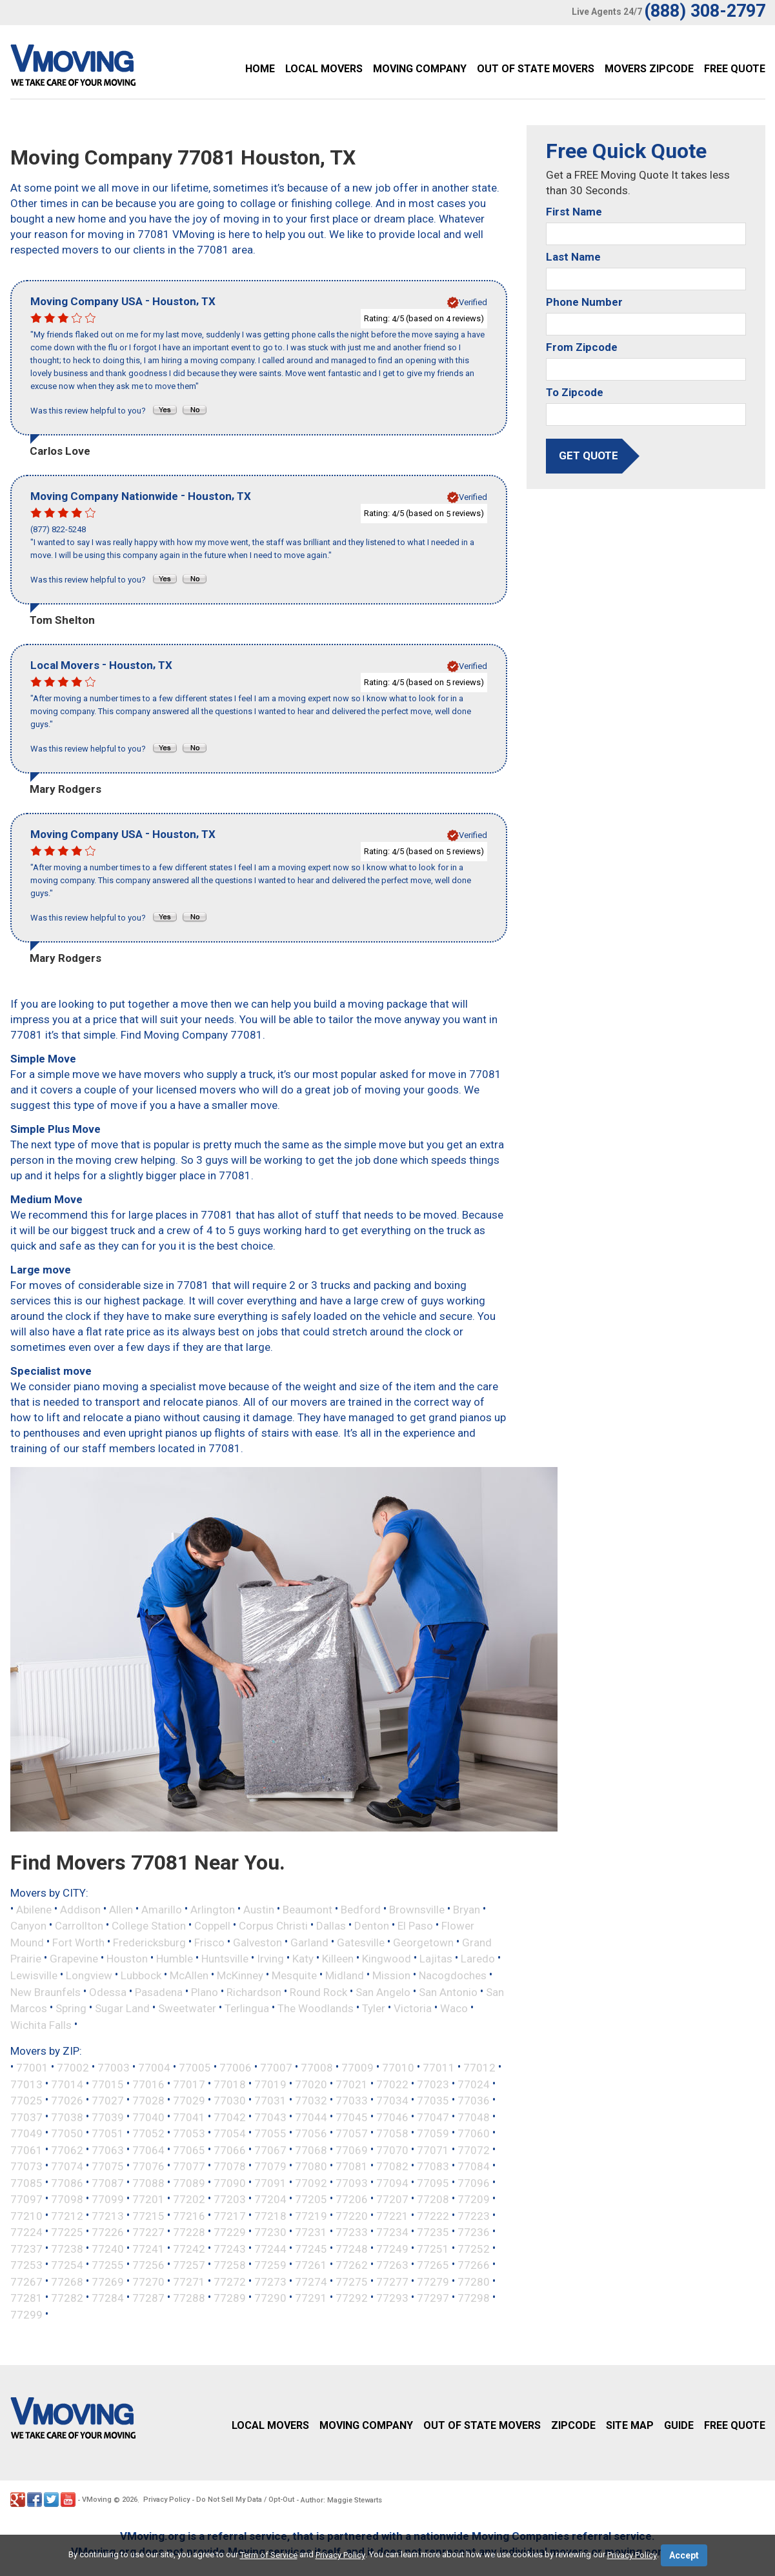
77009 (357, 2067)
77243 (230, 2248)
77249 (392, 2248)
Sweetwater (187, 2008)
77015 (108, 2083)
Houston (127, 1958)
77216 (189, 2215)
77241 (148, 2248)
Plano (204, 1991)
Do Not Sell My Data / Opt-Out (245, 2499)
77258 (230, 2265)
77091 (270, 2182)
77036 (474, 2100)
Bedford (361, 1908)
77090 (230, 2182)
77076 (148, 2166)
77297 (433, 2297)
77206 (352, 2199)
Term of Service (268, 2555)
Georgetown (423, 1941)
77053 (189, 2133)
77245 (311, 2248)
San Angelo (383, 1991)
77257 (189, 2265)
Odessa (107, 1991)
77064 (148, 2149)
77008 (317, 2067)
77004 (154, 2067)
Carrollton (79, 1925)
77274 (311, 2281)
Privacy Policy (166, 2499)
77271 (189, 2281)
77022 (392, 2083)
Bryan (466, 1908)
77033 (352, 2100)
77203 (230, 2199)
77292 (352, 2297)
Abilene (34, 1908)
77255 (108, 2265)
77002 (73, 2067)
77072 (474, 2149)
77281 (26, 2297)
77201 (148, 2199)
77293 (392, 2297)
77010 (398, 2067)
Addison (80, 1908)
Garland (309, 1941)
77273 (270, 2281)
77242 (189, 2248)
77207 (392, 2199)
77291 (311, 2297)
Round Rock (318, 1991)
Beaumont (307, 1908)
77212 (67, 2215)
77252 (474, 2248)
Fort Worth (78, 1941)
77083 (433, 2166)
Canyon (28, 1925)
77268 (67, 2281)
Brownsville (417, 1908)
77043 (270, 2116)
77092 (311, 2182)
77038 (67, 2116)
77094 (392, 2182)
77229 (230, 2232)
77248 (352, 2248)
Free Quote (734, 69)
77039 (108, 2116)
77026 (67, 2100)
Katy (303, 1958)
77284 (108, 2297)
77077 (189, 2166)
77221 (392, 2215)
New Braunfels (45, 1991)
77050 (67, 2133)
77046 (392, 2116)
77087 (108, 2182)
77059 (433, 2133)
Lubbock (141, 1975)
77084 (474, 2166)
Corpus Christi (273, 1925)
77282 (67, 2297)
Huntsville (224, 1958)
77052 (148, 2133)
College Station (149, 1925)
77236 (474, 2232)
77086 (67, 2182)
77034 (392, 2100)
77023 (433, 2083)
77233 (352, 2232)
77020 (311, 2083)
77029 (189, 2100)
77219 (311, 2215)
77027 (108, 2100)
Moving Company (420, 69)
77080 (311, 2166)
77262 (352, 2265)
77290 (270, 2297)
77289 (230, 2297)
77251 (433, 2248)
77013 (26, 2083)
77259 (270, 2265)
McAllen (189, 1975)
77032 (311, 2100)
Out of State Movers (535, 69)
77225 (67, 2232)
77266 (474, 2265)
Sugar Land (122, 2008)
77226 (108, 2232)
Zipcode (573, 2425)
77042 (230, 2116)
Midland (344, 1975)
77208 (433, 2199)
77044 (311, 2116)
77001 (32, 2067)
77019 (270, 2083)
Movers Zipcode (649, 69)
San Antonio (448, 1991)
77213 (108, 2215)
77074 (67, 2166)
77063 (108, 2149)
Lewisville (33, 1975)
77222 (433, 2215)
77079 (270, 2166)
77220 (352, 2215)
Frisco (209, 1941)
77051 (108, 2133)
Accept (684, 2555)
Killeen (338, 1958)
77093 (352, 2182)
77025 (26, 2100)
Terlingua (247, 2008)
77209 (474, 2199)
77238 (67, 2248)
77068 (311, 2149)
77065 (189, 2149)
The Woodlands (315, 2008)
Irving (270, 1958)
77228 (189, 2232)
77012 (479, 2067)
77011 (439, 2067)
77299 (26, 2314)
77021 (352, 2083)
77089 (189, 2182)
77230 (270, 2232)
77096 (474, 2182)
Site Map (630, 2425)
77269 (108, 2281)
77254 (67, 2265)
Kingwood (386, 1958)
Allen (121, 1908)
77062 (67, 2149)
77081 (352, 2166)
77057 (352, 2133)
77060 (474, 2133)
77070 (392, 2149)
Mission (391, 1975)
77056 (311, 2133)
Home (260, 69)
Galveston (257, 1941)
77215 (148, 2215)
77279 (433, 2281)
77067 (270, 2149)
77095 (433, 2182)
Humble (174, 1958)
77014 (67, 2083)
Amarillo (161, 1908)
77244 (270, 2248)
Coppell (212, 1925)
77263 (392, 2265)
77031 (270, 2100)
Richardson (253, 1991)
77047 (433, 2116)
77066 (230, 2149)
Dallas (331, 1925)
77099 (108, 2199)
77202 (189, 2199)
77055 (270, 2133)
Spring (70, 2008)
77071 (433, 2149)
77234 (392, 2232)
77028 (148, 2100)
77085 (26, 2182)
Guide (679, 2425)
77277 (392, 2281)
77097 (26, 2199)
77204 (270, 2199)
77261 (311, 2265)
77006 (235, 2067)
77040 (148, 2116)
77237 (26, 2248)
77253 (26, 2265)
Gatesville (361, 1941)
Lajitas (435, 1958)
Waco (454, 2008)
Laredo (478, 1958)
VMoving (97, 2499)
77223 (474, 2215)
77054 (230, 2133)
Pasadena (159, 1991)
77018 (230, 2083)
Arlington (212, 1908)
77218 (270, 2215)
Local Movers (324, 69)
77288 (189, 2297)
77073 (26, 2166)
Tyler (373, 2008)
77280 (474, 2281)
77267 (26, 2281)
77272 (230, 2281)
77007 (276, 2067)
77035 (433, 2100)
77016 (148, 2083)
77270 (148, 2281)
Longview (89, 1975)
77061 (26, 2149)
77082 (392, 2166)
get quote (588, 455)
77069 (352, 2149)
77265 (433, 2265)
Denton (371, 1925)
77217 (230, 2215)
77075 (108, 2166)
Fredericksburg (149, 1941)
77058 (392, 2133)
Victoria (413, 2008)
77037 (26, 2116)
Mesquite (294, 1975)
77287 (148, 2297)
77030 (230, 2100)
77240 (108, 2248)
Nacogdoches (453, 1975)
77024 (474, 2083)
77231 (311, 2232)
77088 (148, 2182)
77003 (113, 2067)
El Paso (415, 1925)
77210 (26, 2215)
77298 (474, 2297)
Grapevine (74, 1958)
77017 (189, 2083)
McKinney (240, 1975)
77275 (352, 2281)
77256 (148, 2265)
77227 (148, 2232)
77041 (189, 2116)
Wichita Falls (41, 2024)
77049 (26, 2133)
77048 (474, 2116)
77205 (311, 2199)
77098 (67, 2199)
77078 (230, 2166)
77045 (352, 2116)
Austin (258, 1908)
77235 (433, 2232)
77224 (26, 2232)
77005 (195, 2067)
